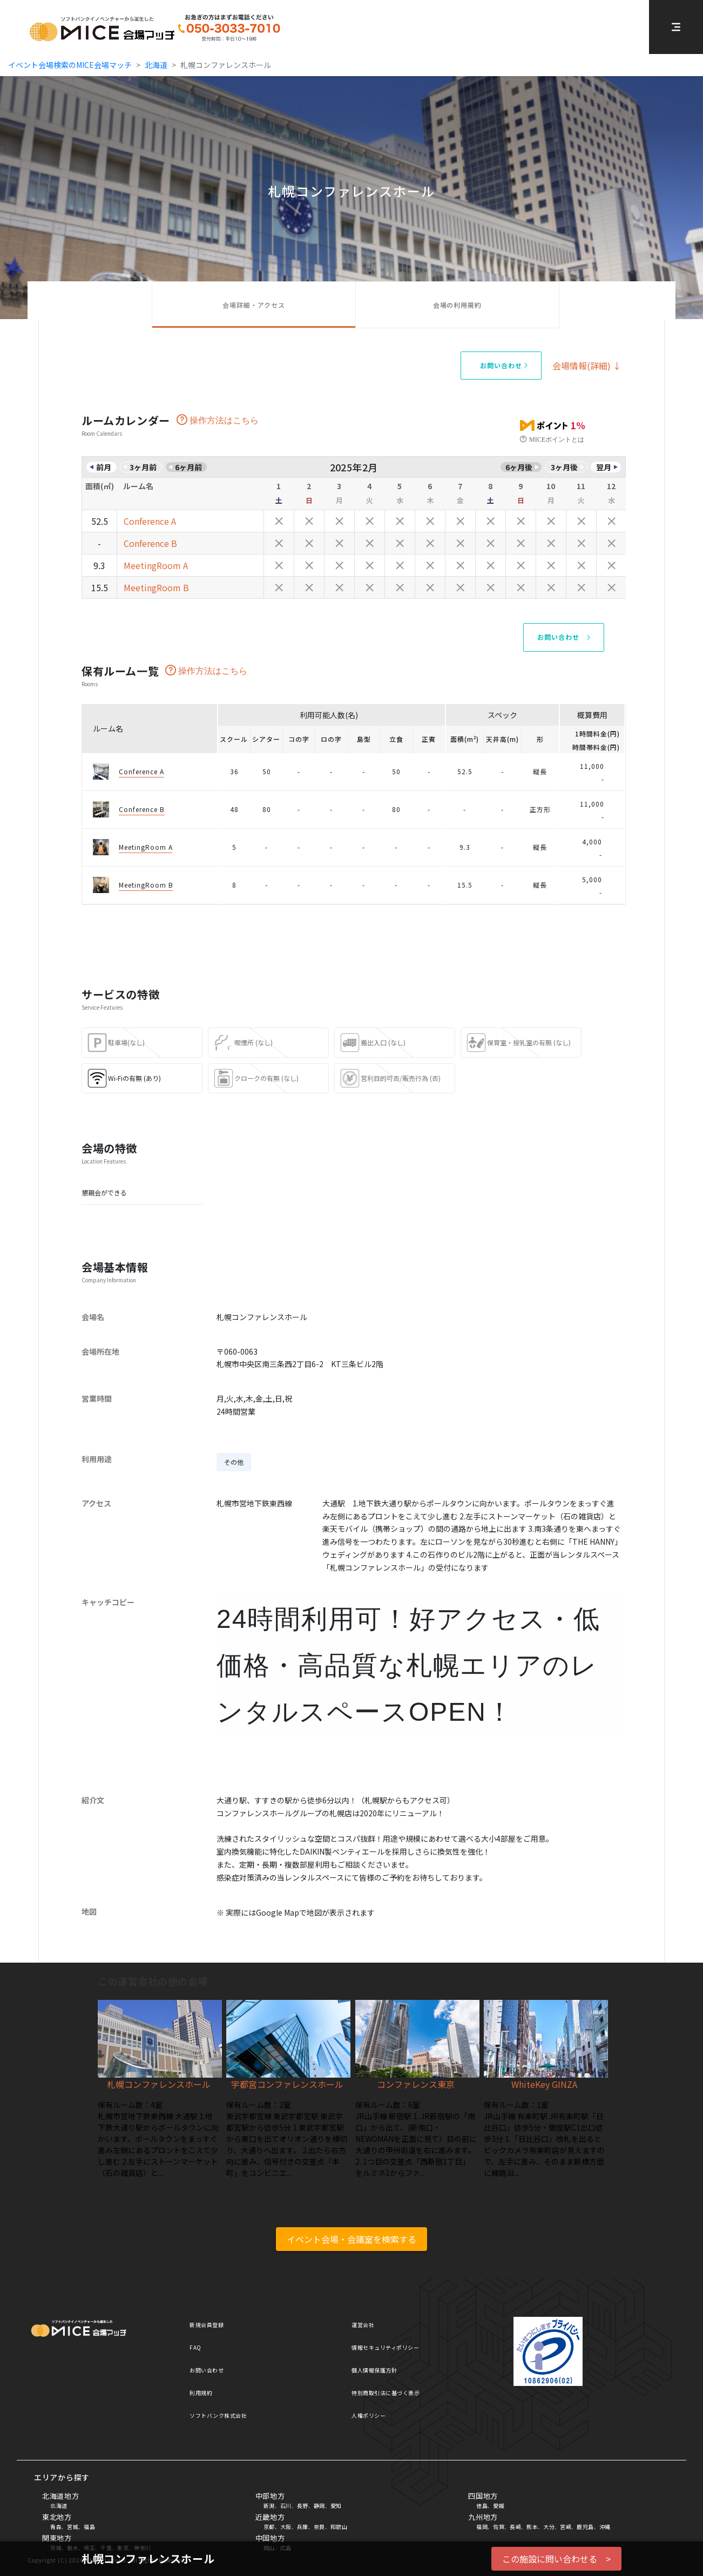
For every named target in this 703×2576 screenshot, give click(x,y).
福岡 (482, 2527)
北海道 (156, 64)
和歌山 (339, 2527)
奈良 (319, 2527)
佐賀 (498, 2527)
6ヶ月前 (188, 467)
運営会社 (363, 2325)
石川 (286, 2505)
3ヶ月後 (564, 467)
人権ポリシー (369, 2415)
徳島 (482, 2505)
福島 (89, 2527)
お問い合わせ (207, 2370)
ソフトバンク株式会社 (218, 2415)
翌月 (603, 467)
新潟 (269, 2505)
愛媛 (498, 2505)
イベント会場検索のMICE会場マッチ (70, 64)
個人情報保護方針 (374, 2370)
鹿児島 (585, 2527)
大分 (549, 2527)
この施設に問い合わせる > (556, 2558)
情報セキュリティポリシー (385, 2347)
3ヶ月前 (143, 467)
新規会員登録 (207, 2325)
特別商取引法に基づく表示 (386, 2393)
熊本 (532, 2527)
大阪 (286, 2527)
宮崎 (565, 2527)
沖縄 (605, 2527)
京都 (269, 2527)
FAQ (195, 2347)
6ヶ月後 (518, 467)
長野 (302, 2505)
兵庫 (302, 2527)
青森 (56, 2527)
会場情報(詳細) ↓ (586, 365)
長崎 (515, 2527)
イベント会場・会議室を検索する (351, 2239)
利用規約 (201, 2393)
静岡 (319, 2505)
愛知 (336, 2505)
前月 (103, 467)
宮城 (72, 2527)
